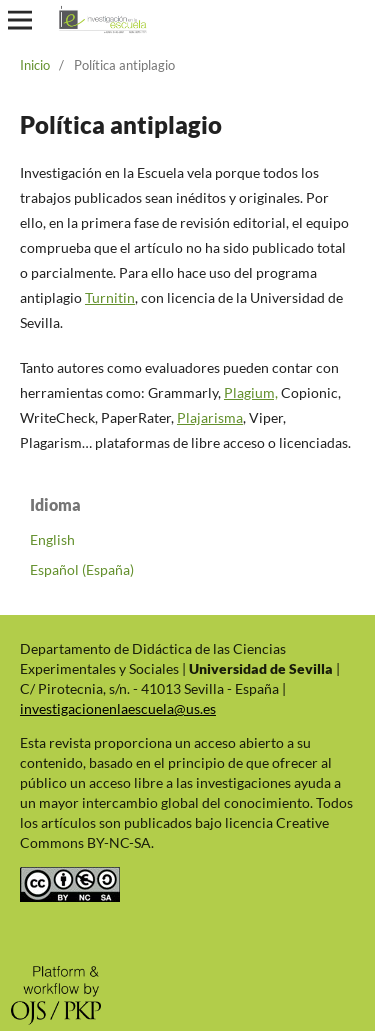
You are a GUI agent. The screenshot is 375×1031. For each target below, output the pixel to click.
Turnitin (110, 297)
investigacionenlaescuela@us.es (118, 708)
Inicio (35, 65)
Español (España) (82, 569)
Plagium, (251, 392)
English (52, 539)
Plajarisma (210, 417)
